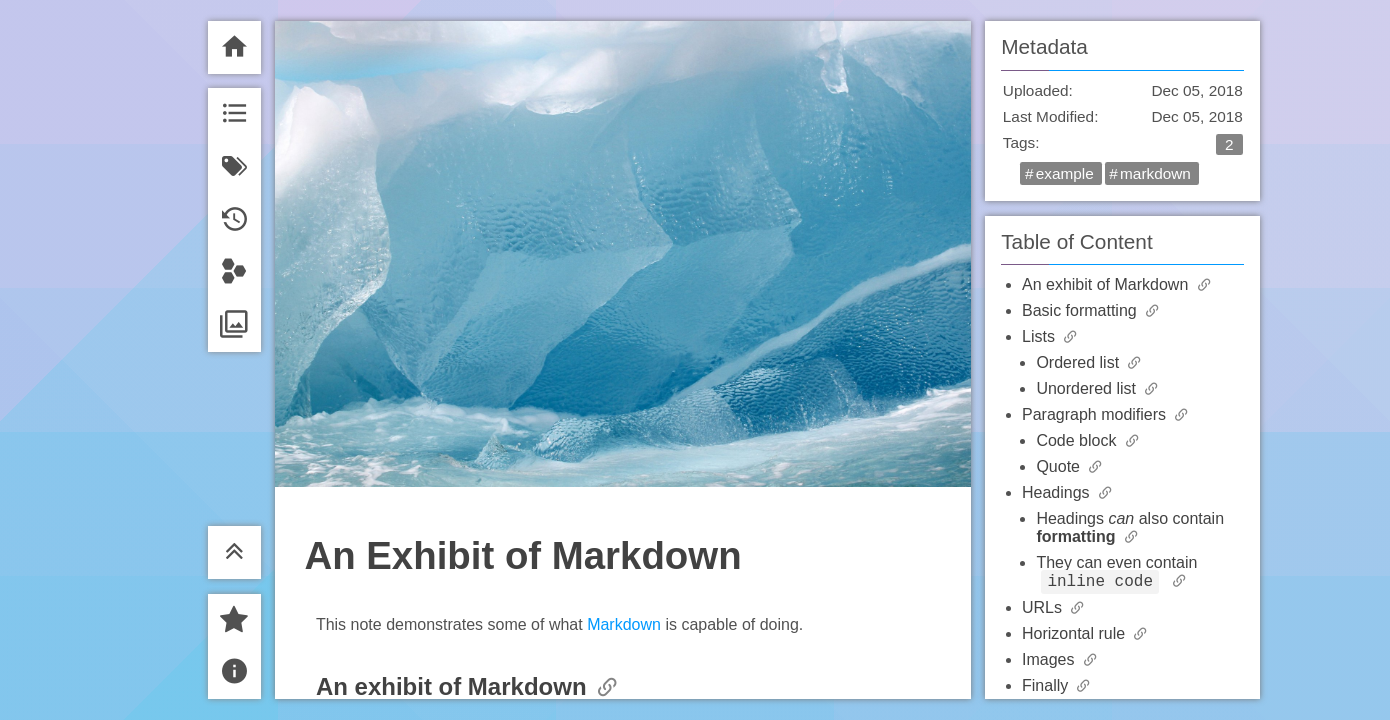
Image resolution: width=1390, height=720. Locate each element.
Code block (1078, 440)
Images (1050, 662)
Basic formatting (1081, 310)
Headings (1058, 492)
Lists (1040, 336)
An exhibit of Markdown (1107, 284)
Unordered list (1088, 388)
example (1065, 173)
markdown (1155, 173)
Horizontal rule (1076, 636)
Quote (1060, 466)
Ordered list (1079, 362)
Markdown (624, 624)
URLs (1044, 610)
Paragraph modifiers (1096, 414)
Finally (1047, 688)
